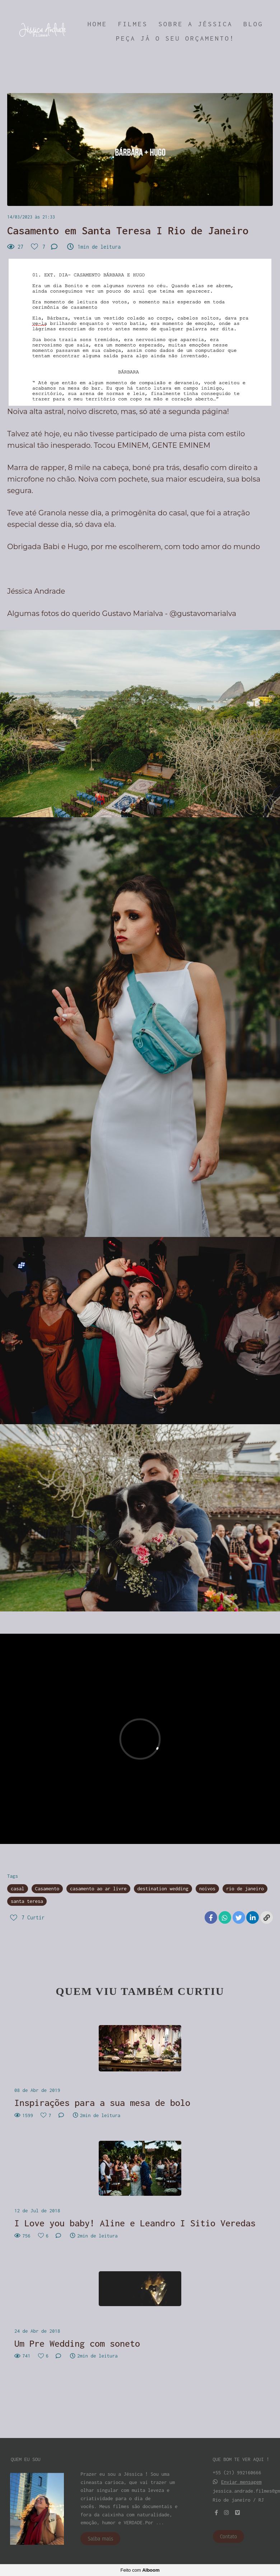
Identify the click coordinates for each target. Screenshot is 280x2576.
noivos (207, 1888)
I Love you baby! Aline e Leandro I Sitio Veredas (135, 2223)
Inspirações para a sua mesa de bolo (102, 2102)
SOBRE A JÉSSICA (195, 24)
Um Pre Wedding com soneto (77, 2343)
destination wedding (163, 1888)
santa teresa (27, 1901)
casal (17, 1888)
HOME (97, 24)
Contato (228, 2536)
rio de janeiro (245, 1888)
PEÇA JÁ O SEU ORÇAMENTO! (175, 38)
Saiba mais (100, 2538)
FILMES (133, 24)
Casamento (47, 1888)
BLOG (253, 24)
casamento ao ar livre (98, 1888)
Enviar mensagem (241, 2482)
